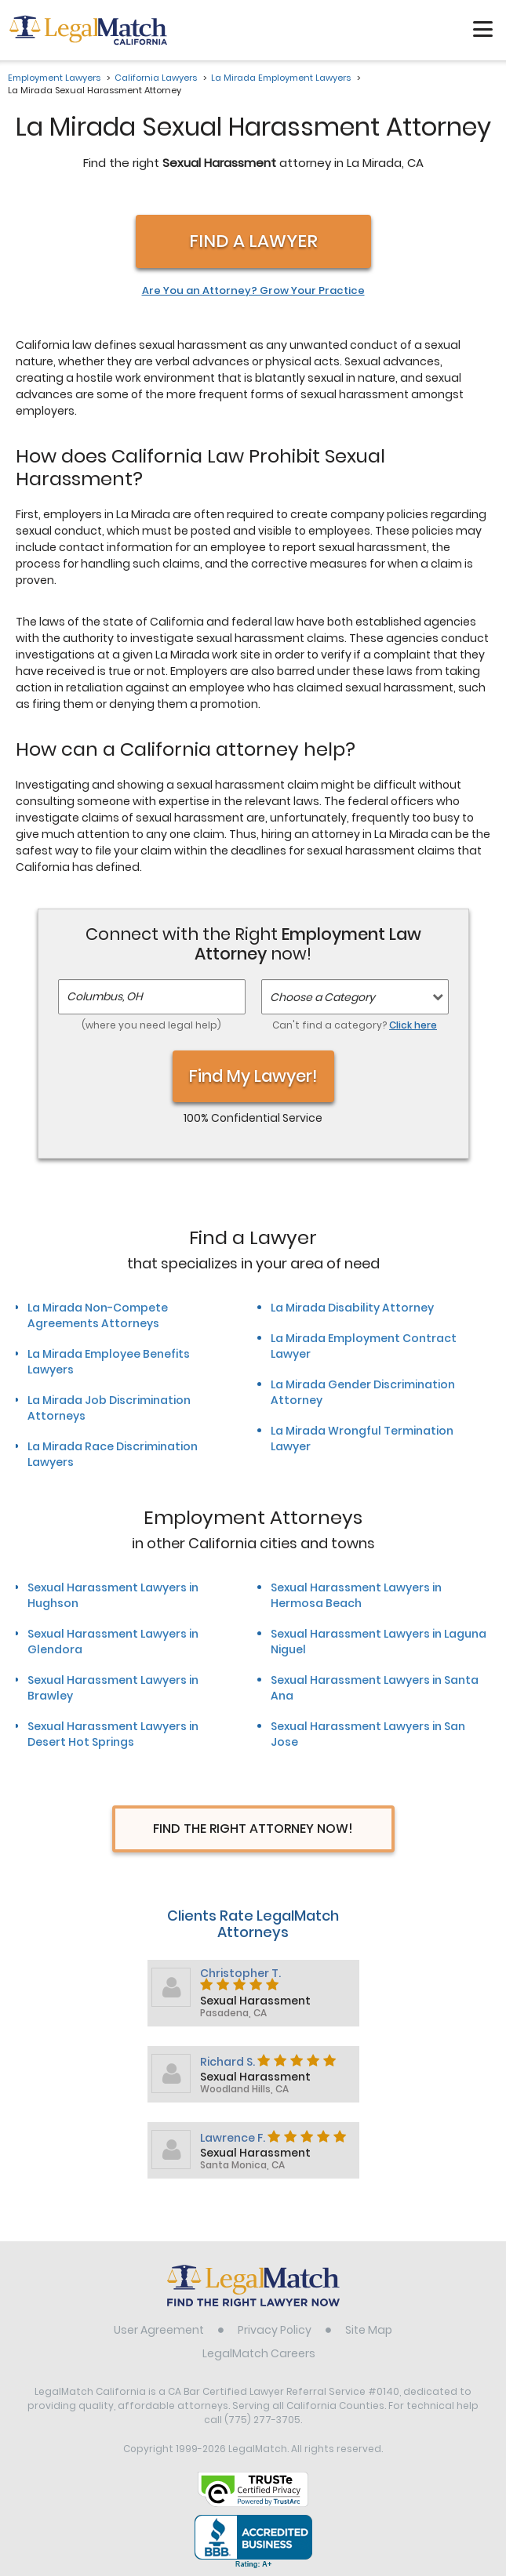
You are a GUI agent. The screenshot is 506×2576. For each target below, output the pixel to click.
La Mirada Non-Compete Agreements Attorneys (97, 1315)
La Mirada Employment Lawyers (281, 77)
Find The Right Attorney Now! (253, 1829)
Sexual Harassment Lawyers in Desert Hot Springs (112, 1734)
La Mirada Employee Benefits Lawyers (108, 1361)
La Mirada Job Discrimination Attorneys (109, 1408)
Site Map (368, 2330)
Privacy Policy (274, 2330)
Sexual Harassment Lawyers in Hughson (112, 1595)
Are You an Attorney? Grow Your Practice (253, 291)
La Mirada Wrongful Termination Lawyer (362, 1438)
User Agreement (159, 2330)
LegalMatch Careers (258, 2353)
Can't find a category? (354, 1025)
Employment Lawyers (54, 77)
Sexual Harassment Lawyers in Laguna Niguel (378, 1641)
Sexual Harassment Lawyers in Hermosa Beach (356, 1595)
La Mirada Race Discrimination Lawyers (112, 1454)
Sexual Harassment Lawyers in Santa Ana (375, 1687)
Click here (413, 1025)
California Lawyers (156, 77)
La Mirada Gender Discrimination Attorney (363, 1392)
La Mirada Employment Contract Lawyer (364, 1346)
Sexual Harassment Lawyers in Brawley (112, 1687)
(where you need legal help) (151, 1025)
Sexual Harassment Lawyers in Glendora (112, 1641)
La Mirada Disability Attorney (352, 1307)
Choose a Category (322, 997)
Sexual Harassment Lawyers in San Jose (368, 1734)
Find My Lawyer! (253, 1076)
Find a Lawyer (253, 241)
